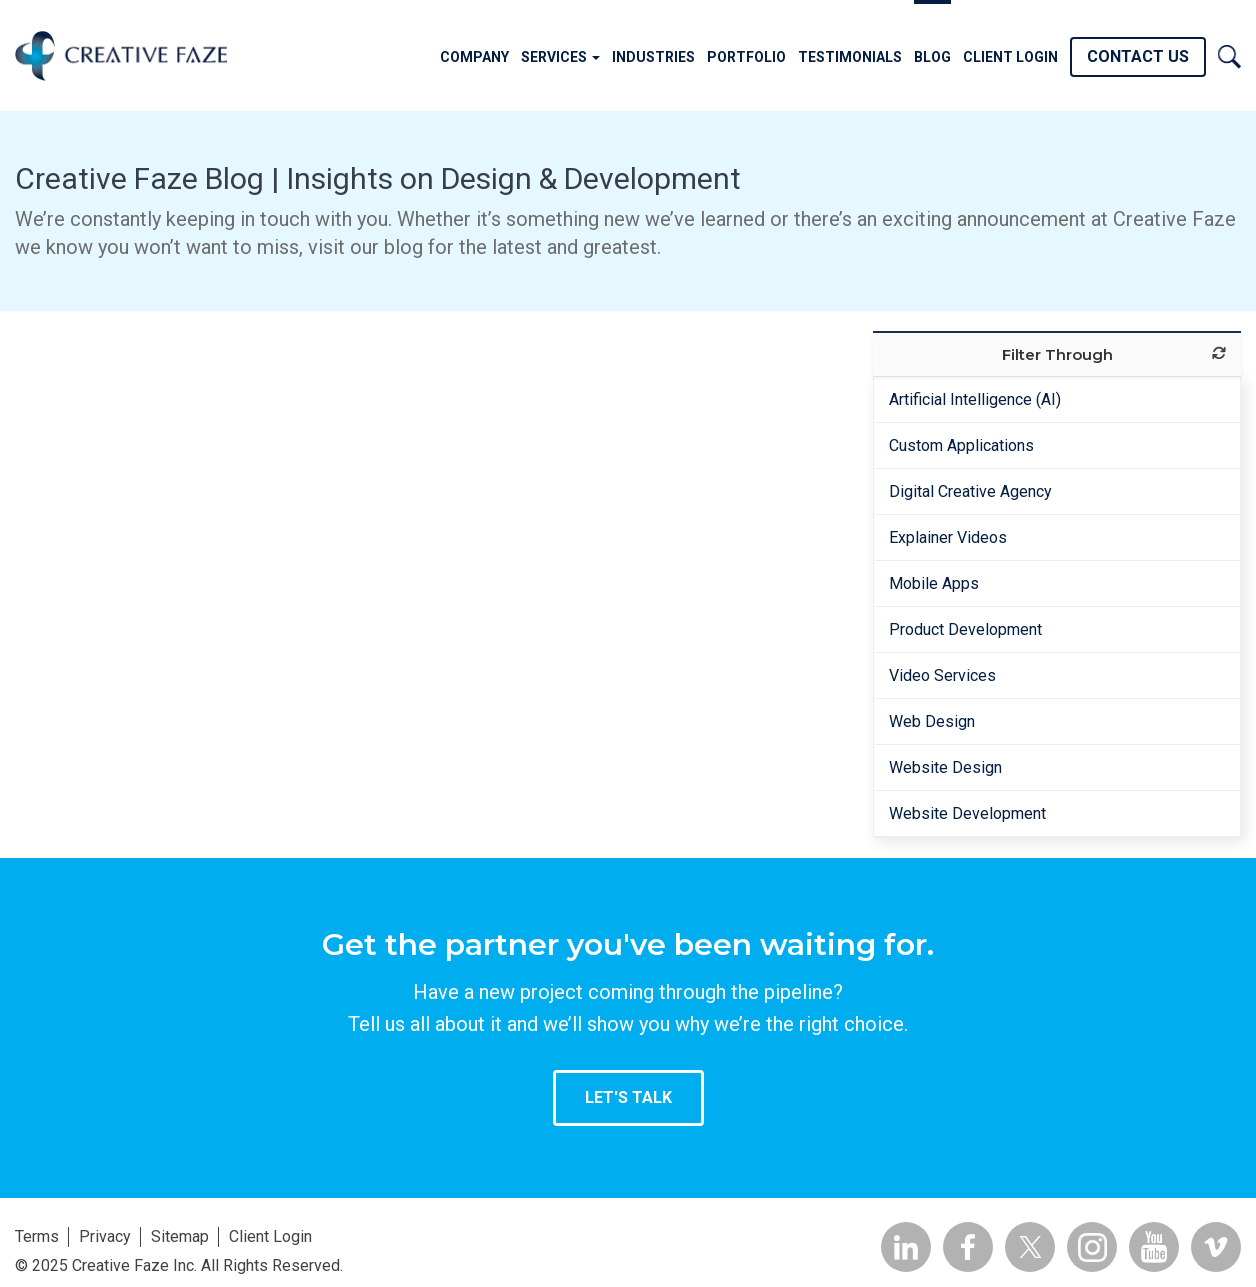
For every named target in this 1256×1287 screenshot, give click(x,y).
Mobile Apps (934, 583)
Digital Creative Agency (970, 491)
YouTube (1154, 1247)
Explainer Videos (948, 537)
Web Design (932, 721)
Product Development (965, 629)
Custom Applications (961, 445)
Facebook (968, 1247)
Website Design (945, 767)
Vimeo (1216, 1247)
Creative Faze (121, 55)
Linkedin (906, 1247)
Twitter (1030, 1247)
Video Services (942, 675)
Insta (1092, 1247)
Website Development (967, 813)
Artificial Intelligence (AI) (975, 399)
